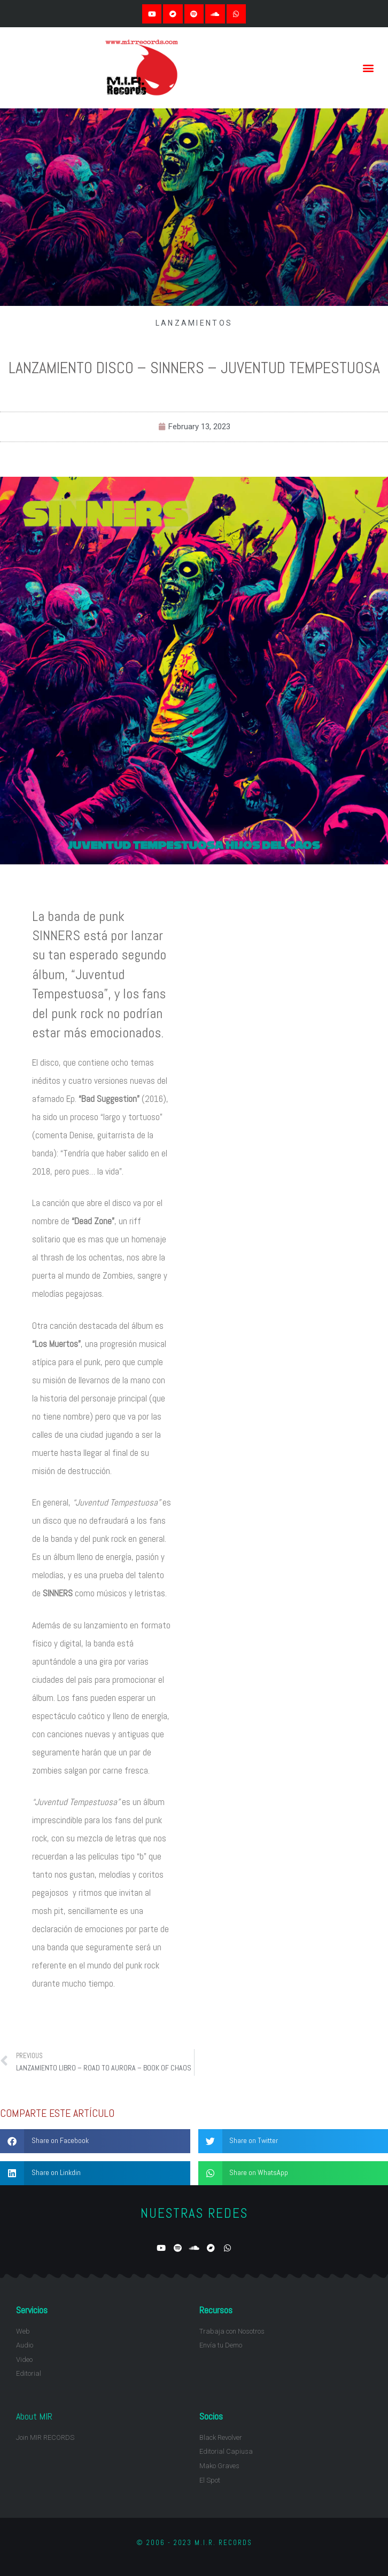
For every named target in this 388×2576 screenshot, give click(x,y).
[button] (368, 68)
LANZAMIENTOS (194, 323)
